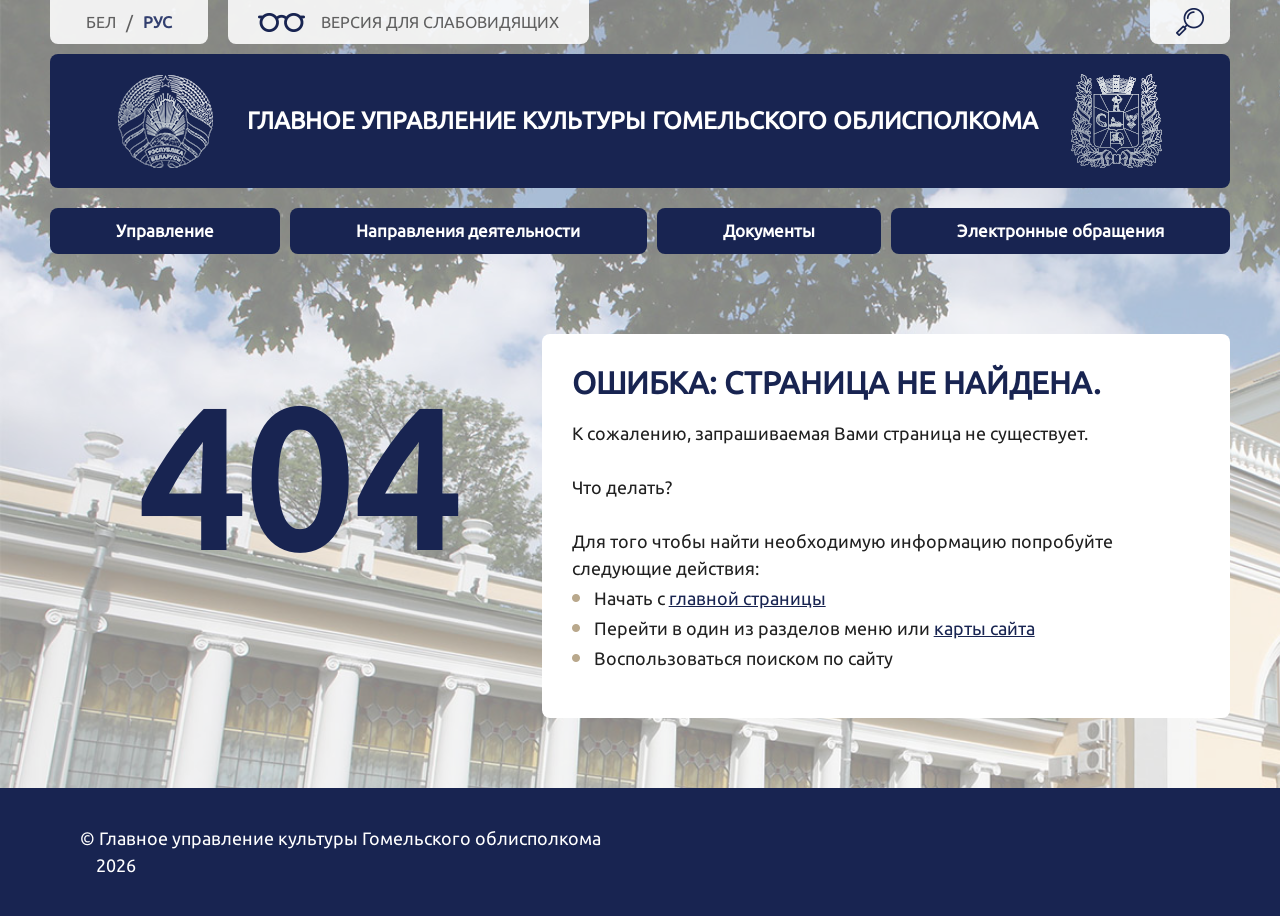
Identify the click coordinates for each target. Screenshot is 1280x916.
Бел (101, 22)
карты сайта (984, 628)
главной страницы (747, 598)
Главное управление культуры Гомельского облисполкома (642, 120)
